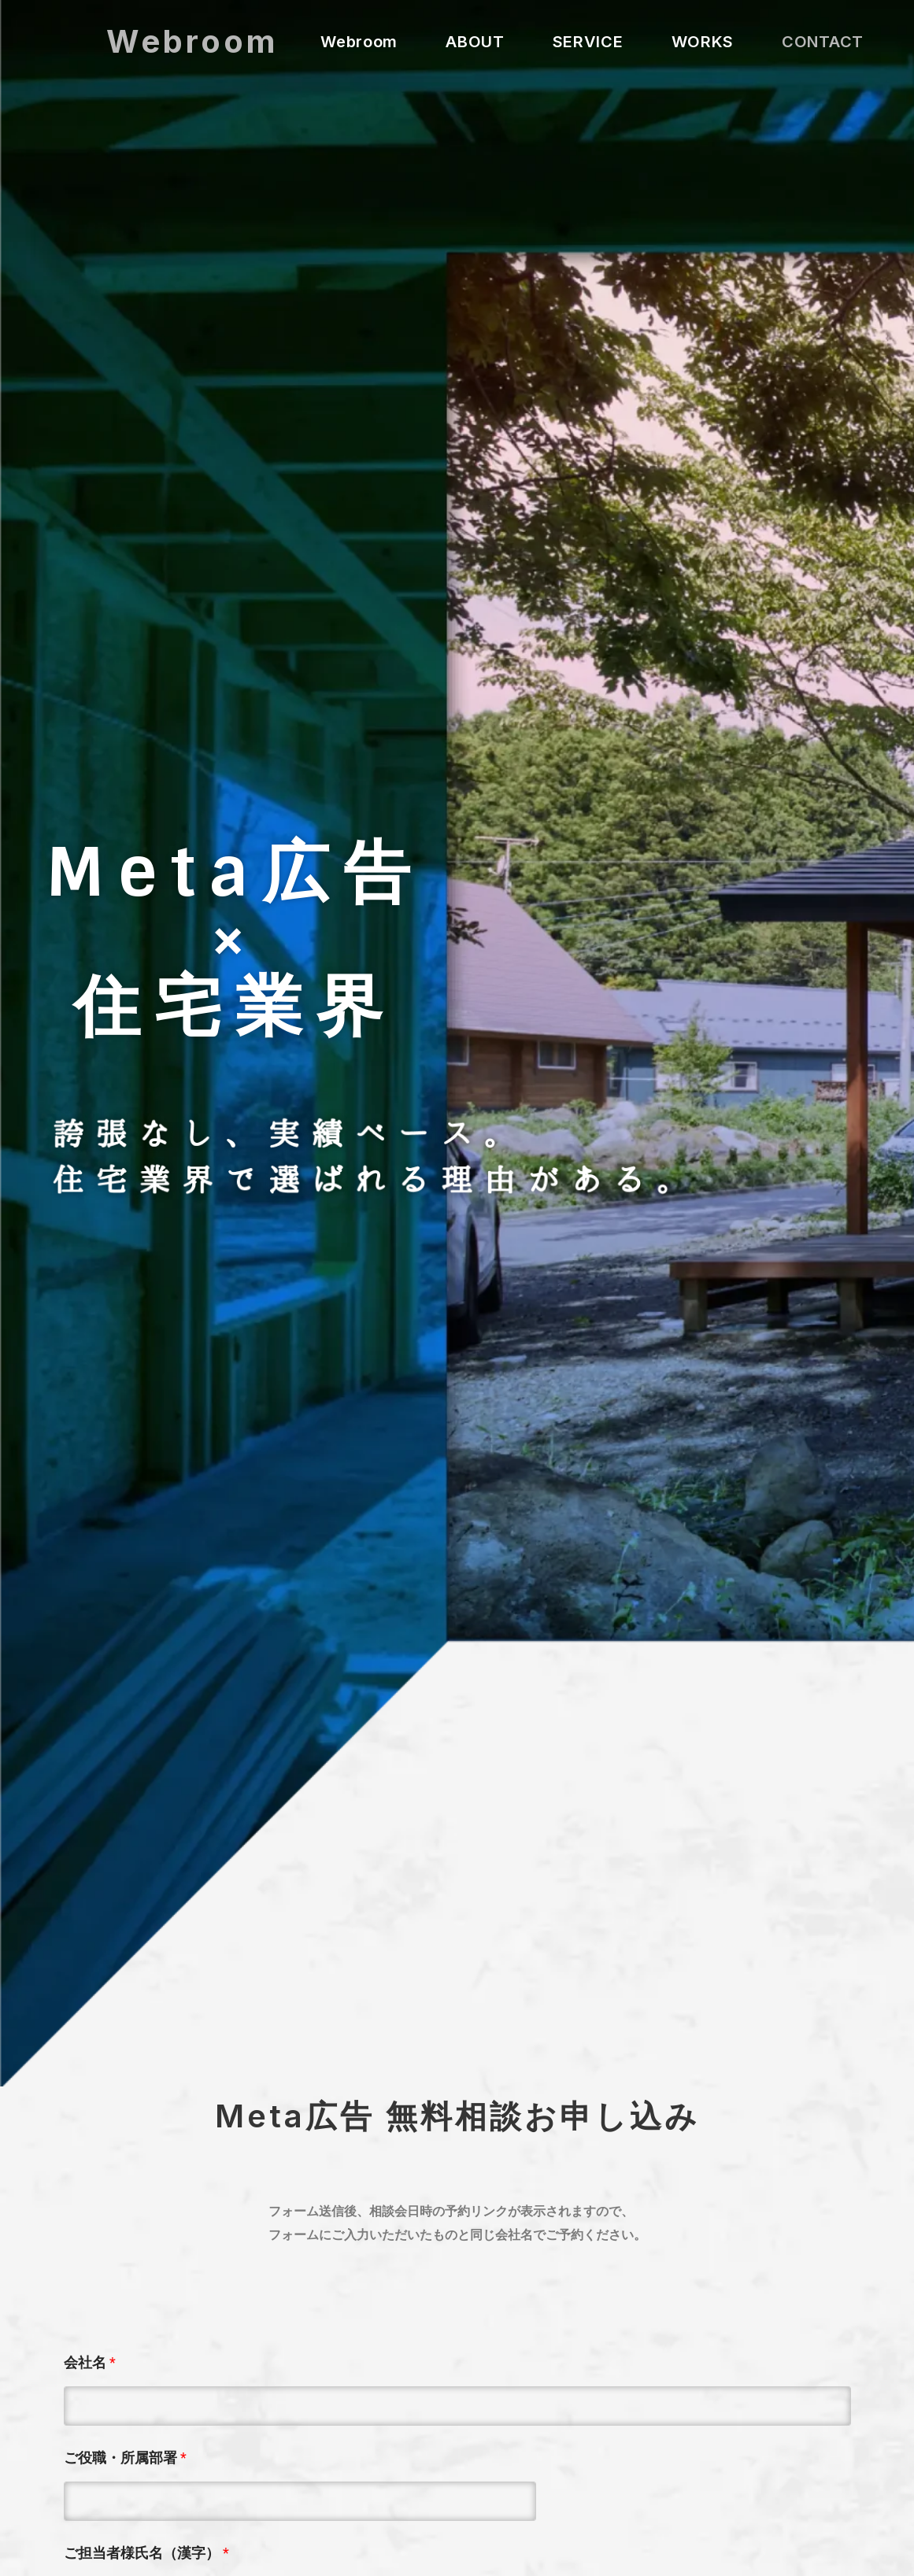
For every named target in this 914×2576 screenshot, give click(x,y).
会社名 (90, 2362)
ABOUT (475, 41)
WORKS (703, 41)
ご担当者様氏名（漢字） (146, 2553)
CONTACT (823, 41)
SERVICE (588, 41)
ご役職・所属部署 (125, 2457)
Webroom (192, 41)
